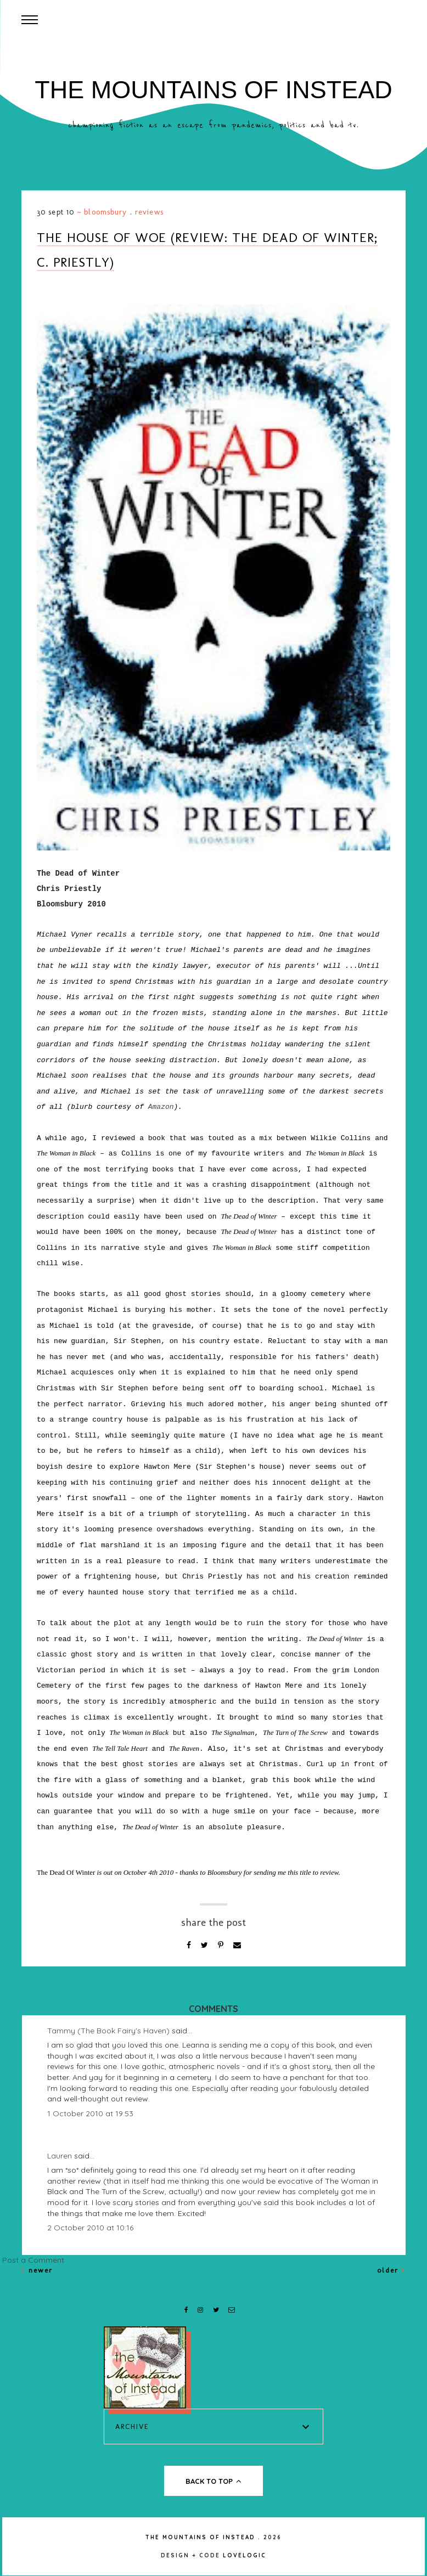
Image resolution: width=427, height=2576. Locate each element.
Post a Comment (33, 2260)
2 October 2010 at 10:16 (90, 2228)
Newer (37, 2270)
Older (391, 2270)
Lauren (59, 2156)
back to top (214, 2481)
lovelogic (244, 2555)
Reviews (149, 212)
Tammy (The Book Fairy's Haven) (108, 2031)
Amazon (161, 1107)
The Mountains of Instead (213, 90)
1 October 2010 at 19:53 (90, 2113)
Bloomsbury (105, 212)
